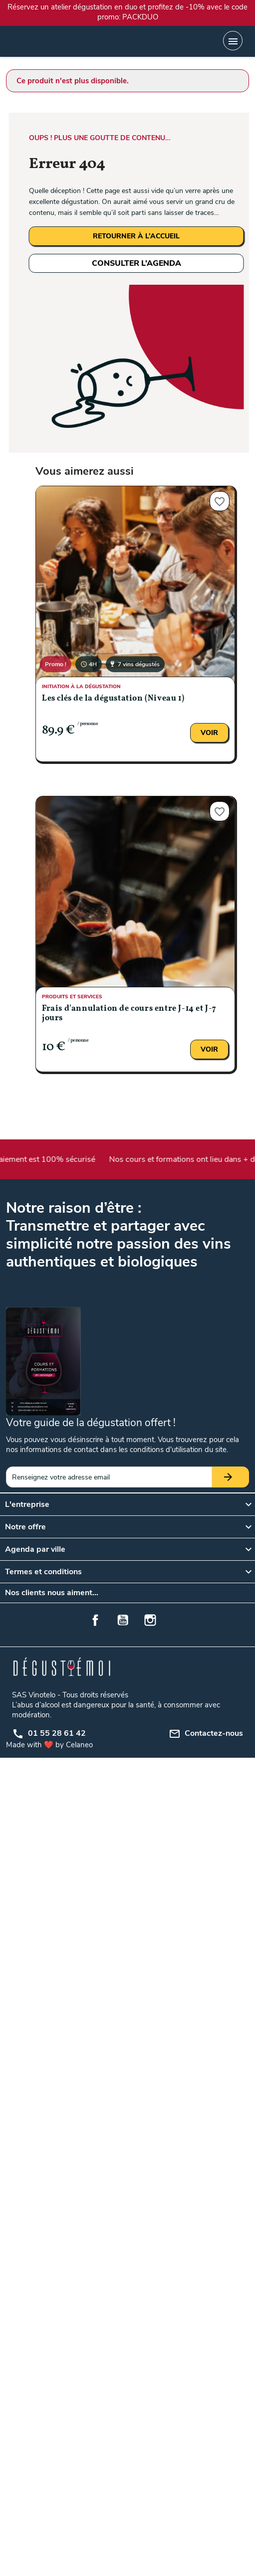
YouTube (123, 1620)
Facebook (95, 1620)
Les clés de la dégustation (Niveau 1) (113, 699)
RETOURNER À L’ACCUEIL (136, 236)
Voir (209, 732)
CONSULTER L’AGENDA (136, 263)
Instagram (150, 1620)
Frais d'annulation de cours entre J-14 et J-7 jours (129, 1013)
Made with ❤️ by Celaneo (49, 1745)
